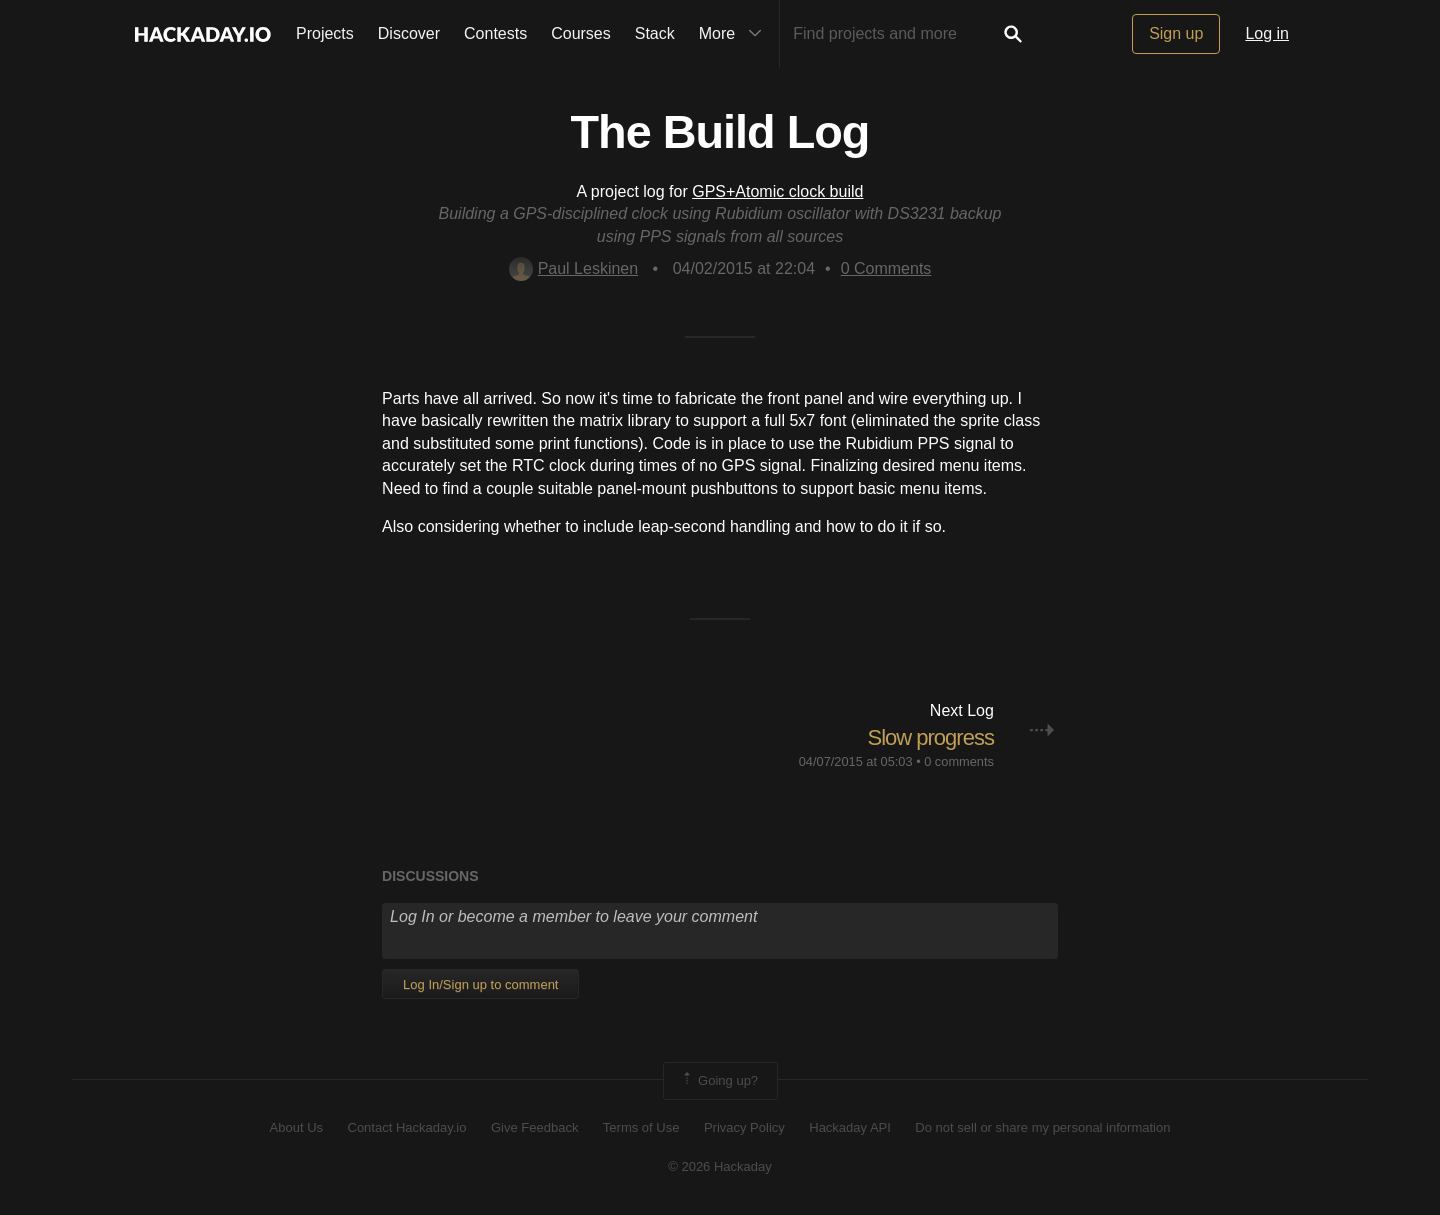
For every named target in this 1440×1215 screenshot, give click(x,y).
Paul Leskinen (574, 268)
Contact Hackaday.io (407, 1127)
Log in (1267, 33)
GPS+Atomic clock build (777, 191)
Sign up (1176, 33)
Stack (655, 33)
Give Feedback (534, 1127)
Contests (495, 33)
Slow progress (931, 737)
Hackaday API (850, 1127)
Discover (409, 33)
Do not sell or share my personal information (1042, 1127)
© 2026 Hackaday (720, 1166)
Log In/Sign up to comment (480, 984)
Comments (886, 268)
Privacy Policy (744, 1127)
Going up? (719, 1081)
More (735, 34)
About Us (296, 1127)
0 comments (959, 761)
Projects (325, 33)
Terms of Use (641, 1127)
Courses (581, 33)
